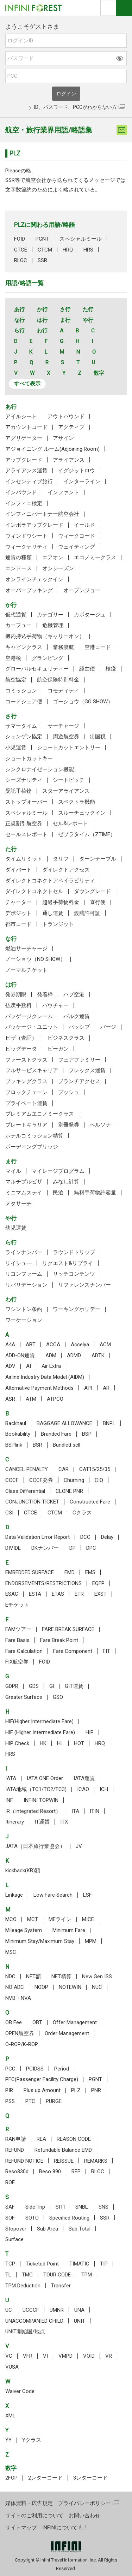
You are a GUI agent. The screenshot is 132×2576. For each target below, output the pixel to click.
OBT (37, 2022)
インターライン (81, 481)
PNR (96, 2090)
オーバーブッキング (29, 590)
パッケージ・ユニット (31, 1027)
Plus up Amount (42, 2090)
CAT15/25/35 (94, 1469)
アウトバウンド (66, 416)
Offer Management (75, 2022)
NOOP (41, 1987)
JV (79, 1846)
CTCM (45, 250)
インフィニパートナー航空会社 (42, 514)
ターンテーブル (97, 859)
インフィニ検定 (23, 503)
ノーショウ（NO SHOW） (35, 959)
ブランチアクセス (79, 1081)
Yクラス (31, 2440)
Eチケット (17, 1605)
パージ (108, 1027)
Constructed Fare (90, 1502)
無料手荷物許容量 (95, 1192)
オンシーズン (58, 568)
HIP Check (17, 1743)
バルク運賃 (76, 1016)
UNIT (79, 2321)
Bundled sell (66, 1445)
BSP (87, 1434)
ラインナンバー (23, 1252)
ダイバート (18, 870)
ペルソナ (100, 1125)
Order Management (67, 2033)
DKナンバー (45, 1548)
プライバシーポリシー (84, 2503)
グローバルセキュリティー (37, 669)
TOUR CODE (57, 2274)
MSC (10, 1952)
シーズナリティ (23, 780)
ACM (105, 1344)
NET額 (33, 1976)
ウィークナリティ (26, 547)
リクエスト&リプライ (67, 1263)
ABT (31, 1344)
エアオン (52, 557)
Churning (74, 1480)
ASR (10, 1399)
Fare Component (72, 1651)
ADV (10, 1366)
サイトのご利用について (34, 2515)
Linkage (14, 1895)
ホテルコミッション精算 (34, 1136)
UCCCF (31, 2310)
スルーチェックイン (82, 813)
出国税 (98, 736)
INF (9, 1800)
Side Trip (35, 2207)
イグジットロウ (76, 470)
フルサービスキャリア (31, 1070)
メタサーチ (18, 1203)
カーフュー (18, 625)
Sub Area (47, 2229)
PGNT (42, 239)
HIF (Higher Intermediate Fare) (40, 1732)
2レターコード (45, 2478)
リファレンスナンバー (84, 1285)
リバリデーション (26, 1285)
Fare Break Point (59, 1640)
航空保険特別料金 (58, 680)
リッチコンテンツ (74, 1274)
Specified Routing (69, 2218)
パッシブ (79, 1027)
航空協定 (15, 680)
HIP (90, 1732)
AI (28, 1366)
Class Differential (25, 1491)
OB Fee (13, 2022)
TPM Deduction (22, 2285)
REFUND (14, 2150)
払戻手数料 (18, 1005)
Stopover (15, 2229)
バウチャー (55, 1005)
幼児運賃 (15, 1228)
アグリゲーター (23, 438)
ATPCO (55, 1399)
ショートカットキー (29, 758)
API (88, 1388)
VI (45, 2356)
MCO (11, 1919)
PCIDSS (35, 2069)
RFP (76, 2171)
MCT (32, 1919)
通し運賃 (52, 913)
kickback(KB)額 (22, 1870)
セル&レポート (70, 823)
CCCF (12, 1480)
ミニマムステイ (23, 1192)
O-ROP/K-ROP (21, 2044)
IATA (10, 1778)
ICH (104, 1789)
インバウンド (21, 492)
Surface (14, 2239)
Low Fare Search (53, 1895)
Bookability (17, 1434)
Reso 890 (50, 2171)
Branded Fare (56, 1434)
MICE (88, 1919)
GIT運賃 (74, 1686)
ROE (10, 2182)
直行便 (98, 902)
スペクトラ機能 (76, 802)
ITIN (94, 1811)
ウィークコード (76, 536)
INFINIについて (59, 2527)
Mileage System (23, 1930)
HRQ (68, 250)
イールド (84, 525)
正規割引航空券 (23, 823)
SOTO (32, 2218)
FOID (19, 239)
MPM (90, 1941)
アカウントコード (26, 427)
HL (60, 1743)
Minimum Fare (68, 1930)
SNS (103, 2207)
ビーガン (58, 1049)
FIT (106, 1651)
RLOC (20, 260)
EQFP (98, 1583)
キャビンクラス (23, 647)
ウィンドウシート (26, 536)
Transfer (61, 2285)
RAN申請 (15, 2139)
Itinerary (14, 1822)
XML (10, 2415)
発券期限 (15, 994)
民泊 (58, 1192)
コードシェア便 (23, 701)
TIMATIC (79, 2264)
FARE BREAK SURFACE (68, 1629)
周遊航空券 (66, 736)
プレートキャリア (26, 1125)
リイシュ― (18, 1263)
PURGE (54, 2101)
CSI (9, 1512)
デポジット (18, 913)
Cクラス (82, 1512)
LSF (87, 1895)
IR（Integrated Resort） (33, 1811)
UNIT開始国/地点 (25, 2331)
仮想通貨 (15, 614)
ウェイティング (76, 547)
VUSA (12, 2367)
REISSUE (64, 2161)
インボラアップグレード (34, 525)
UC (8, 2310)
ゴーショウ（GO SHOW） (83, 701)
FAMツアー (18, 1629)
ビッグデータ (21, 1049)
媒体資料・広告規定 (29, 2503)
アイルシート (21, 416)
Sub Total (79, 2229)
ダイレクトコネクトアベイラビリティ (50, 881)
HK (43, 1743)
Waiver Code (19, 2391)
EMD (69, 1572)
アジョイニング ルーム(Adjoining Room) (52, 449)
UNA (79, 2310)
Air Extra (51, 1366)
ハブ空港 (73, 994)
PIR (9, 2090)
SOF (10, 2218)
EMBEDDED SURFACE (29, 1572)
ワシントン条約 (23, 1309)
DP (72, 1548)
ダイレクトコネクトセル (34, 891)
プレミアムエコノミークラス (39, 1114)
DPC (91, 1548)
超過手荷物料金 (60, 902)
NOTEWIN (70, 1987)
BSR (37, 1445)
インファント (63, 492)
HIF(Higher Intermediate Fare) (39, 1721)
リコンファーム (23, 1274)
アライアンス (68, 460)
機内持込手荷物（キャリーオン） (44, 636)
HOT (79, 1743)
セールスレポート (26, 834)
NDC (10, 1976)
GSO (58, 1697)
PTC (30, 2101)
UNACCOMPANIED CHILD (34, 2321)
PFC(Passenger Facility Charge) (41, 2079)
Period (61, 2069)
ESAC (11, 1594)
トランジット (58, 924)
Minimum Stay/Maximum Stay (39, 1941)
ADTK (98, 1355)
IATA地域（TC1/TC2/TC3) (36, 1789)
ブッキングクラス (26, 1081)
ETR (79, 1594)
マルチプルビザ (23, 1181)
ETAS (58, 1594)
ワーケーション (23, 1320)
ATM (31, 1399)
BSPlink (13, 1445)
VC (8, 2356)
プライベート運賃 (26, 1103)
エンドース (18, 568)
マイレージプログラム (58, 1171)
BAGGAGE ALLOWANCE (64, 1423)
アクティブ (71, 427)
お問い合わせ (84, 2515)
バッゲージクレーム (29, 1016)
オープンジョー (81, 590)
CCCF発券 (41, 1480)
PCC (10, 2069)
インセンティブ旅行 (29, 481)
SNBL (81, 2207)
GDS (34, 1686)
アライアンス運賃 (26, 470)
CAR (63, 1469)
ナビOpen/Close (124, 8)
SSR (42, 260)
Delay (107, 1537)
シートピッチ (68, 780)
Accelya (80, 1344)
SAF (10, 2207)
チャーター (18, 902)
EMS (90, 1572)
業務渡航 (63, 647)
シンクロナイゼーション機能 (39, 769)
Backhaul (15, 1423)
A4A (10, 1344)
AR (106, 1388)
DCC (85, 1537)
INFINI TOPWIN (41, 1800)
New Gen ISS (97, 1976)
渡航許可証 (87, 913)
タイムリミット (23, 859)
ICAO (83, 1789)
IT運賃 (42, 1822)
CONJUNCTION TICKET (32, 1502)
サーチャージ (63, 726)
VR (108, 2356)
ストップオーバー (26, 802)
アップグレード (23, 460)
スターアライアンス (66, 791)
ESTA (35, 1594)
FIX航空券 (17, 1662)
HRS (88, 250)
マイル (13, 1171)
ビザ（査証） (21, 1038)
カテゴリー (50, 614)
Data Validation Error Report (37, 1537)
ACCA (53, 1344)
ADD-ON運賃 (20, 1355)
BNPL (109, 1423)
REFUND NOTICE (24, 2161)
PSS (10, 2101)
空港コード (97, 647)
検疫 (111, 669)
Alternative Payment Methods (39, 1388)
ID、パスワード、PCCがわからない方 (75, 107)
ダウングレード (92, 891)
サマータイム (21, 726)
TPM (86, 2274)
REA (41, 2139)
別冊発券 (68, 1125)
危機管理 (52, 625)
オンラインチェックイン (34, 579)
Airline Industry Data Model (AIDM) (44, 1377)
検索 (108, 8)
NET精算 (61, 1976)
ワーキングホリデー (76, 1309)
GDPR (11, 1686)
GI (51, 1686)
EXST (100, 1594)
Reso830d (17, 2171)
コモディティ (63, 690)
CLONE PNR (69, 1491)
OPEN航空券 (19, 2033)
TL (8, 2274)
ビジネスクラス (66, 1038)
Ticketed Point (42, 2264)
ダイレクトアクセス (66, 870)
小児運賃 (15, 747)
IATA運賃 (84, 1778)
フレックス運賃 (87, 1070)
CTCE (20, 250)
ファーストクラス (26, 1060)
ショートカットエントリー (68, 747)
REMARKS (95, 2161)
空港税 (13, 658)
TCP (10, 2264)
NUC (97, 1987)
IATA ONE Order (45, 1778)
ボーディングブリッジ (31, 1147)
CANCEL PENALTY (26, 1469)
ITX (64, 1822)
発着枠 (45, 994)
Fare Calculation (24, 1651)
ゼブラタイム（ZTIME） (86, 834)
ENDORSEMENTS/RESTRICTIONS (43, 1583)
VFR (27, 2356)
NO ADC (14, 1987)
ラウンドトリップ (74, 1252)
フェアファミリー (79, 1060)
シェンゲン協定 (23, 736)
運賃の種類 (18, 557)
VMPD (65, 2356)
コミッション (21, 690)
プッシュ (68, 1092)
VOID (89, 2356)
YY (8, 2440)
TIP (104, 2264)
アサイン (63, 438)
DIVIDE (13, 1548)
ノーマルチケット (26, 970)
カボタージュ (90, 614)
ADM (50, 1355)
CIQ (99, 1480)
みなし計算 (66, 1181)
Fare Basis (17, 1640)
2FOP (11, 2478)
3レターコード (90, 2478)
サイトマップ (21, 2527)
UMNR (57, 2310)
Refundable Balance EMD (63, 2150)
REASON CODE (74, 2139)
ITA (75, 1811)
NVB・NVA (18, 1998)
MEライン (60, 1919)
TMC (27, 2274)
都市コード (18, 924)
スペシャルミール (80, 239)
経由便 (87, 669)
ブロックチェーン (26, 1092)
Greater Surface (23, 1697)
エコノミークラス (95, 557)
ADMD (74, 1355)
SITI (60, 2207)
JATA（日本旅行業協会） (35, 1846)
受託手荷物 (18, 791)
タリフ (61, 859)
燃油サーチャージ (26, 948)
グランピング (47, 658)
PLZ (76, 2090)
